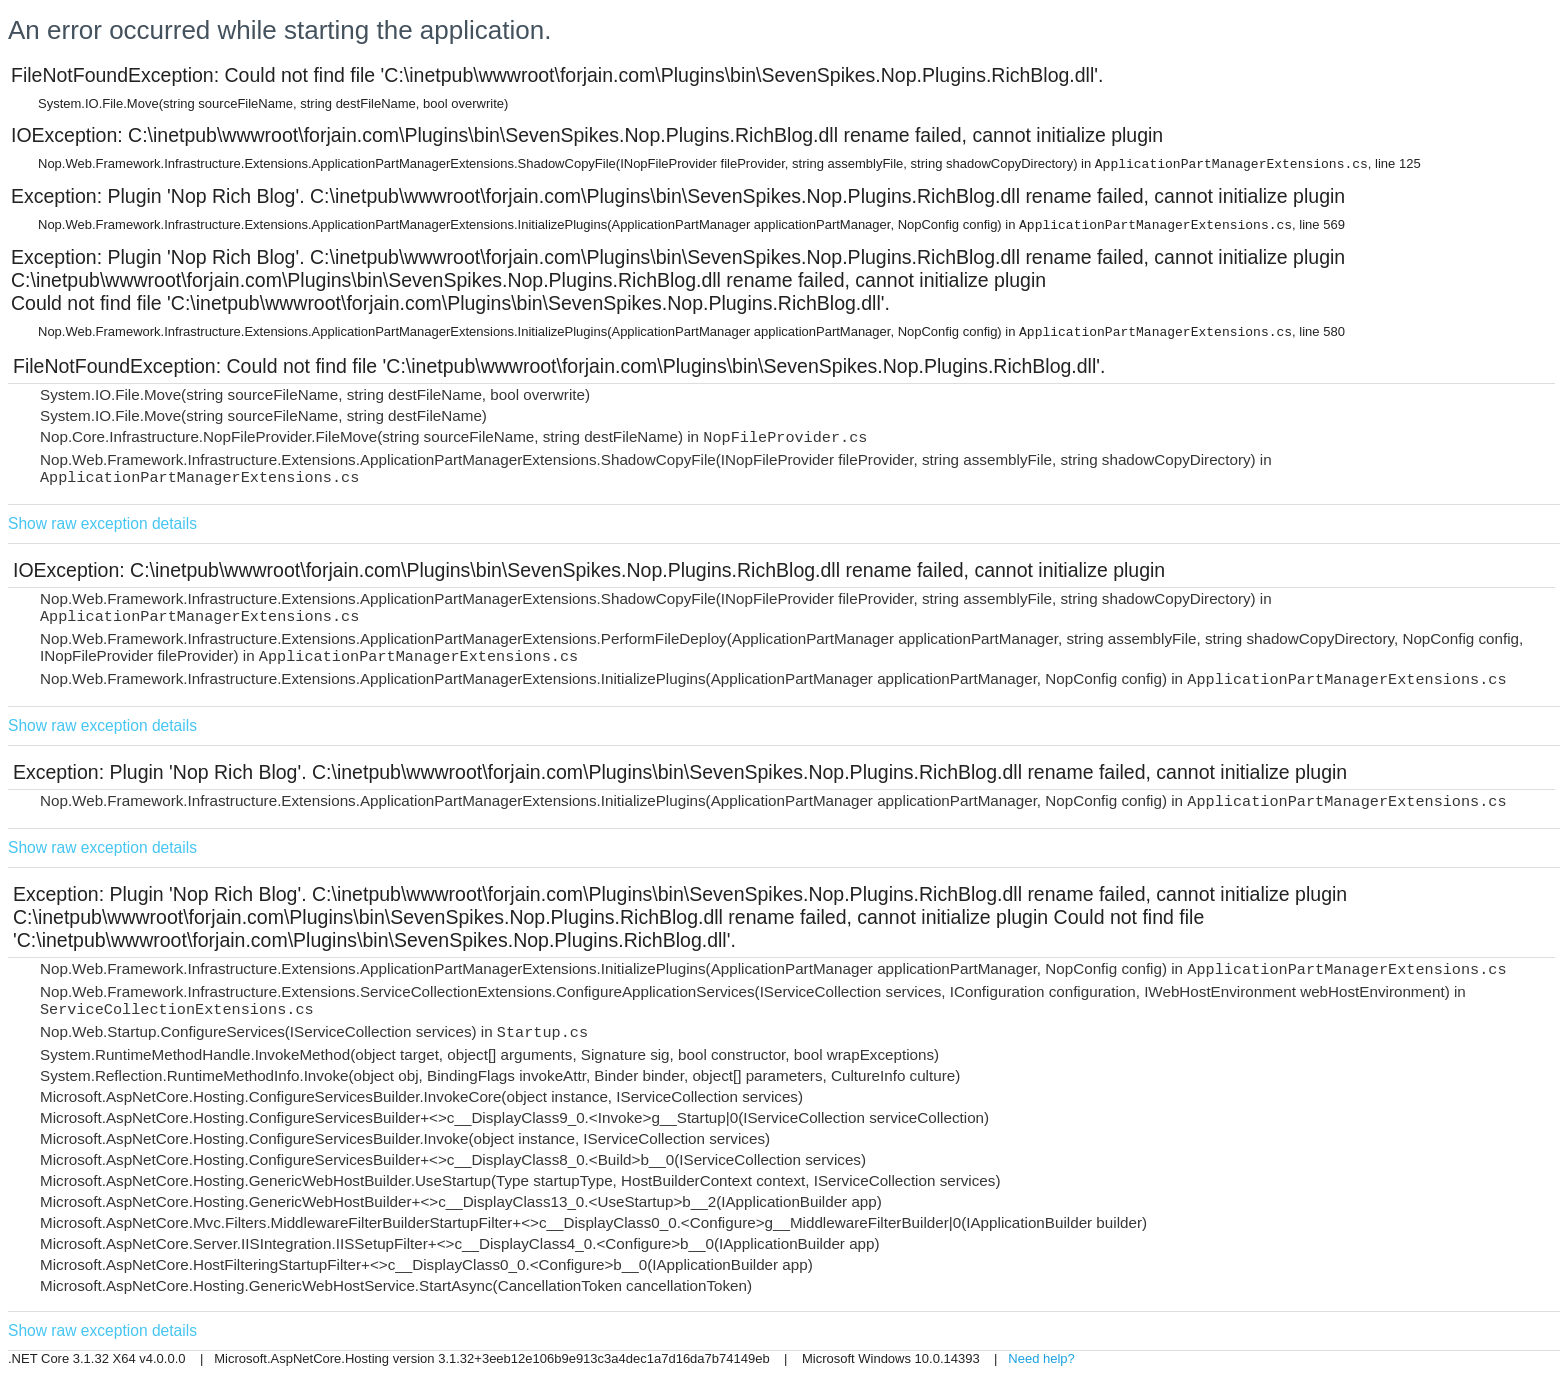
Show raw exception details (102, 523)
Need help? (1041, 1358)
